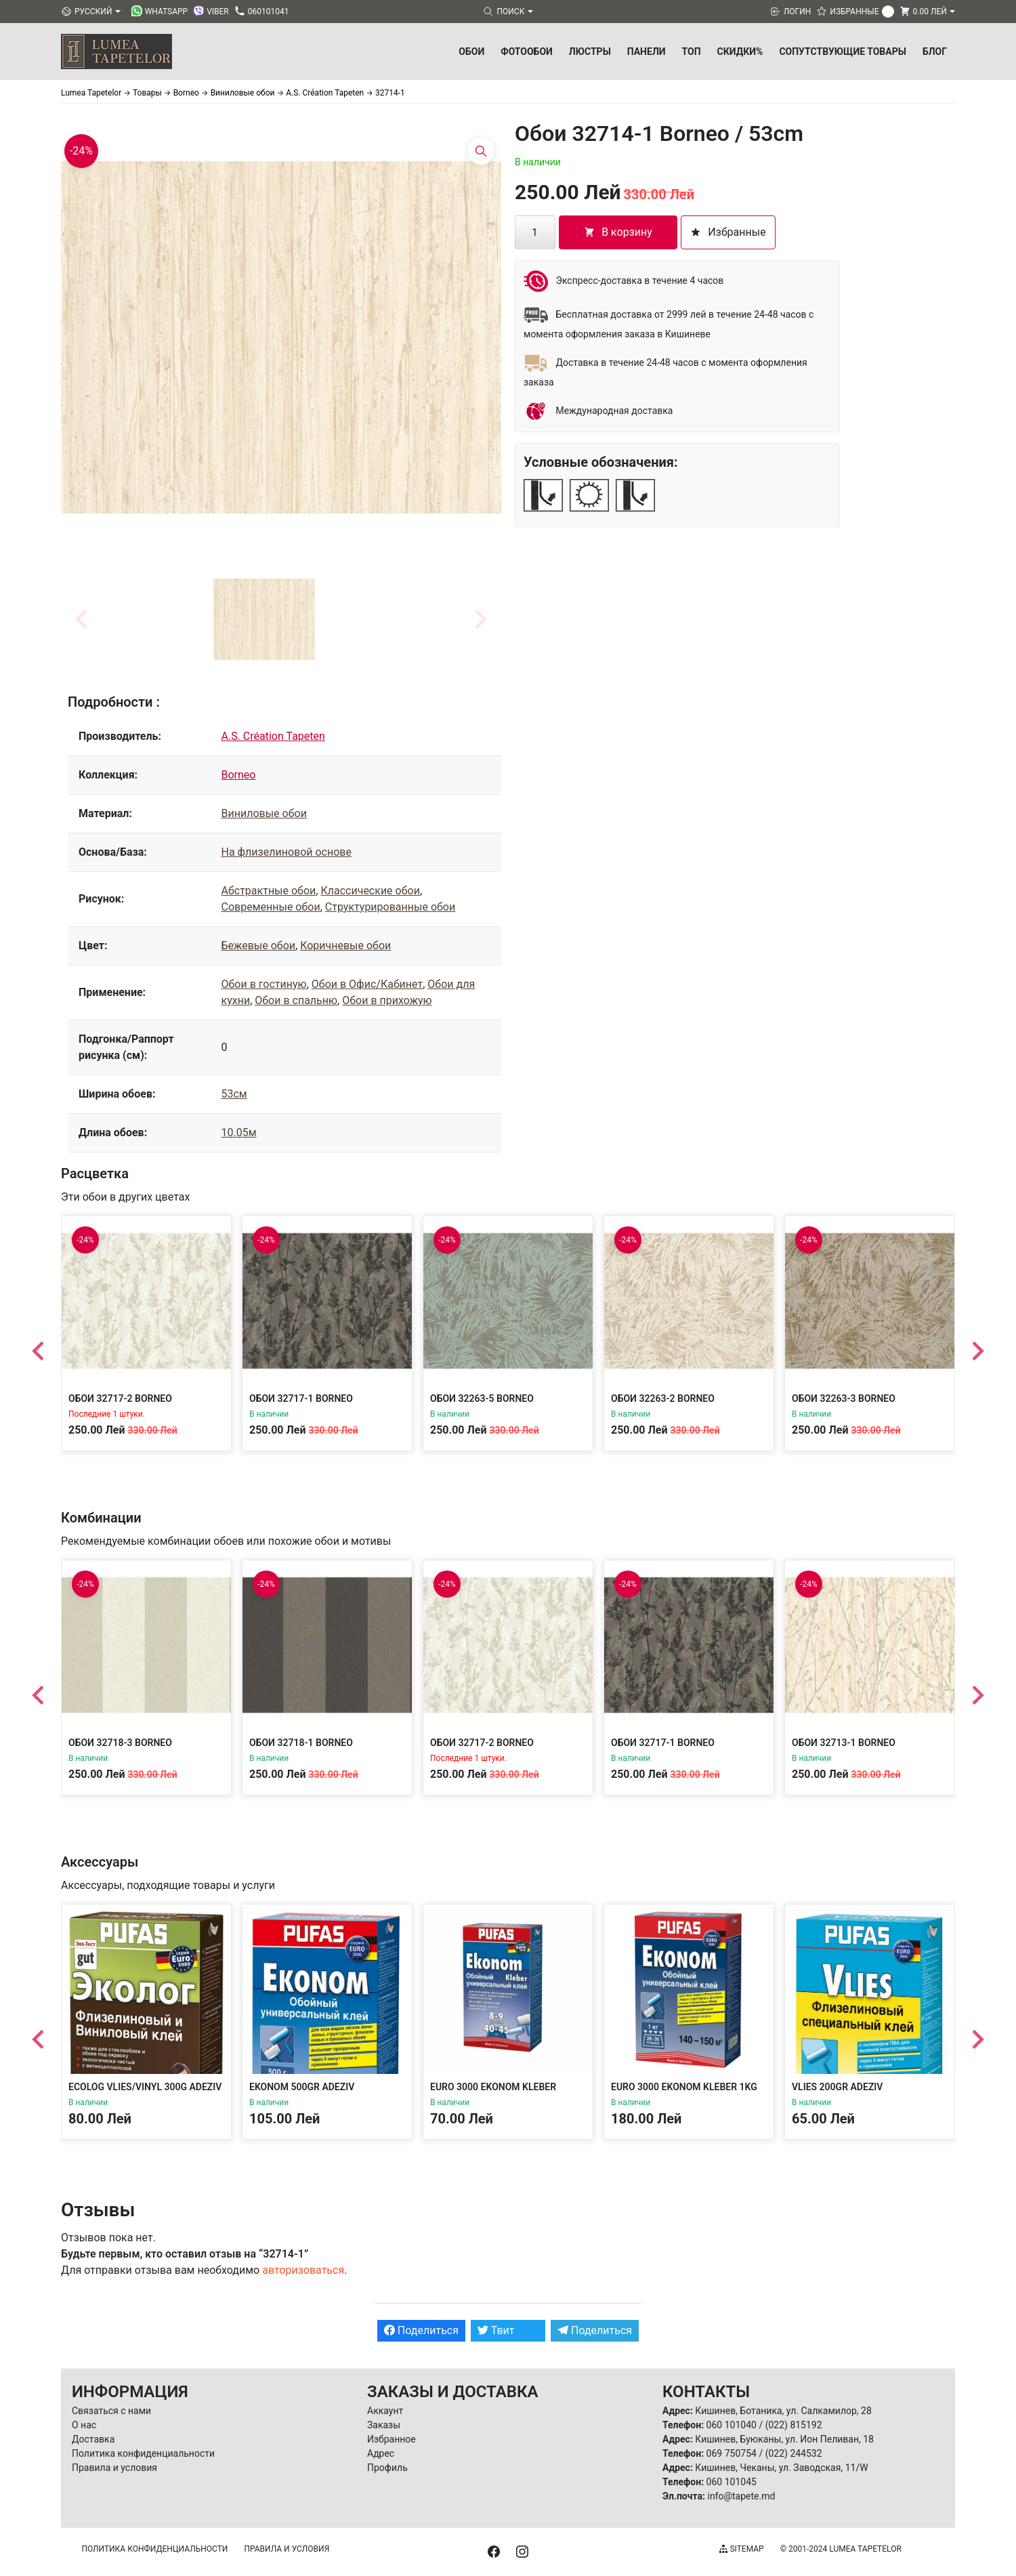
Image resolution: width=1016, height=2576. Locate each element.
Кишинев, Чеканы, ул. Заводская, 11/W (781, 2467)
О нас (84, 2424)
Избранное (391, 2439)
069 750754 (731, 2453)
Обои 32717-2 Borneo (120, 1398)
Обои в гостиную (264, 984)
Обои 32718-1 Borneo (301, 1742)
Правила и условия (114, 2467)
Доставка (93, 2439)
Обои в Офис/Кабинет (367, 984)
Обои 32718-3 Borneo (120, 1742)
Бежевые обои (258, 945)
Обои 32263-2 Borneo (663, 1398)
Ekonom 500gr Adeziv (301, 2086)
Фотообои (527, 51)
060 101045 (731, 2481)
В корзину (618, 232)
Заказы (383, 2424)
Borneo (238, 774)
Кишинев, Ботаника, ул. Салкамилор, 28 (783, 2410)
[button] (264, 619)
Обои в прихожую (386, 1000)
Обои (471, 51)
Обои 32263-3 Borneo (843, 1398)
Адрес (380, 2453)
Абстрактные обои (268, 890)
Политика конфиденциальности (143, 2453)
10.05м (239, 1132)
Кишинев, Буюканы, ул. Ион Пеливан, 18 (784, 2439)
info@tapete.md (741, 2496)
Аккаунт (385, 2410)
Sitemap (741, 2549)
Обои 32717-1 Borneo (301, 1398)
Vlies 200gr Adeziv (837, 2086)
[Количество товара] (535, 232)
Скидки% (740, 51)
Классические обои (369, 890)
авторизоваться (303, 2270)
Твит (496, 2330)
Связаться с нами (111, 2410)
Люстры (590, 51)
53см (234, 1093)
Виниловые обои (264, 813)
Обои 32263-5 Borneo (482, 1398)
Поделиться (421, 2330)
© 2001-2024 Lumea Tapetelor (841, 2549)
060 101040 (731, 2424)
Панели (646, 51)
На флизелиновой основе (286, 852)
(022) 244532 (793, 2453)
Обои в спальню (296, 1000)
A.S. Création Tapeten (273, 736)
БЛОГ (935, 51)
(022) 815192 (793, 2424)
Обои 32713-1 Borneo (843, 1742)
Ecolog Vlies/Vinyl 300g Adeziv (144, 2086)
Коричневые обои (345, 945)
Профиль (387, 2467)
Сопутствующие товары (842, 51)
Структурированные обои (390, 906)
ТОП (691, 51)
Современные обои (270, 906)
